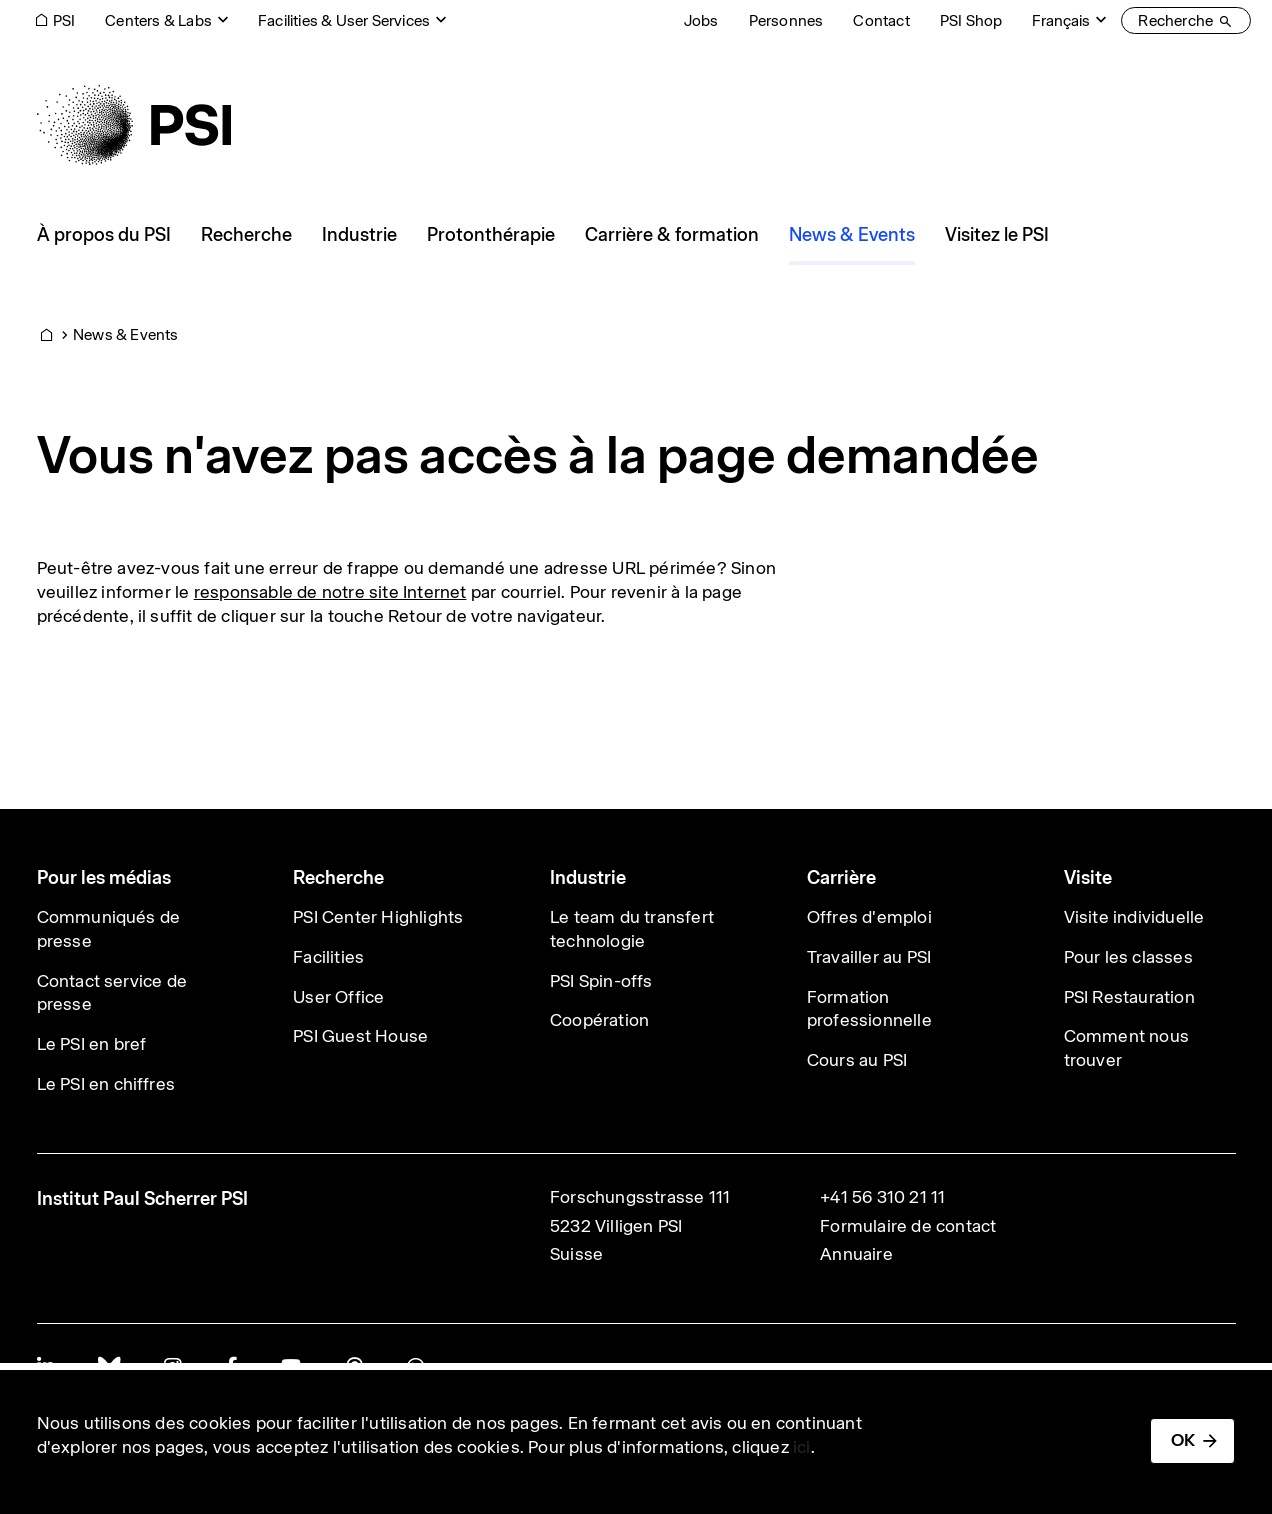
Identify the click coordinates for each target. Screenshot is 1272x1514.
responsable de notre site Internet (330, 592)
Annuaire (856, 1254)
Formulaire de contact (908, 1226)
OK (1183, 1440)
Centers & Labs (158, 20)
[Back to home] (134, 125)
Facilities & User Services (344, 20)
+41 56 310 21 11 (882, 1197)
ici (802, 1447)
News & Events (126, 334)
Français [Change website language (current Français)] (1061, 20)
